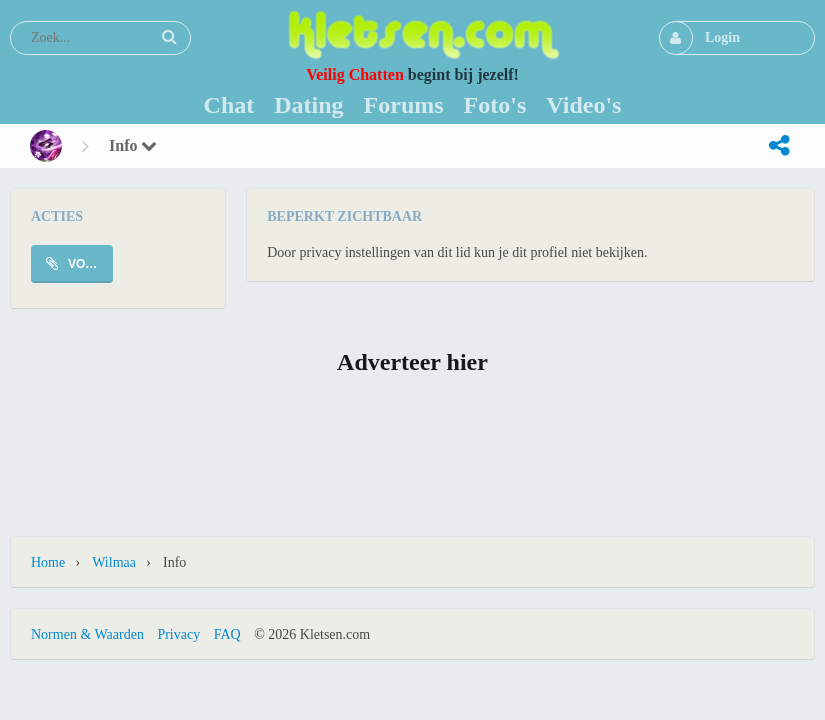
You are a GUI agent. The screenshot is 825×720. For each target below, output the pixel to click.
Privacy (178, 634)
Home (48, 562)
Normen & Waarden (87, 634)
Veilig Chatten (355, 74)
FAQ (227, 634)
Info (133, 145)
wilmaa (114, 562)
